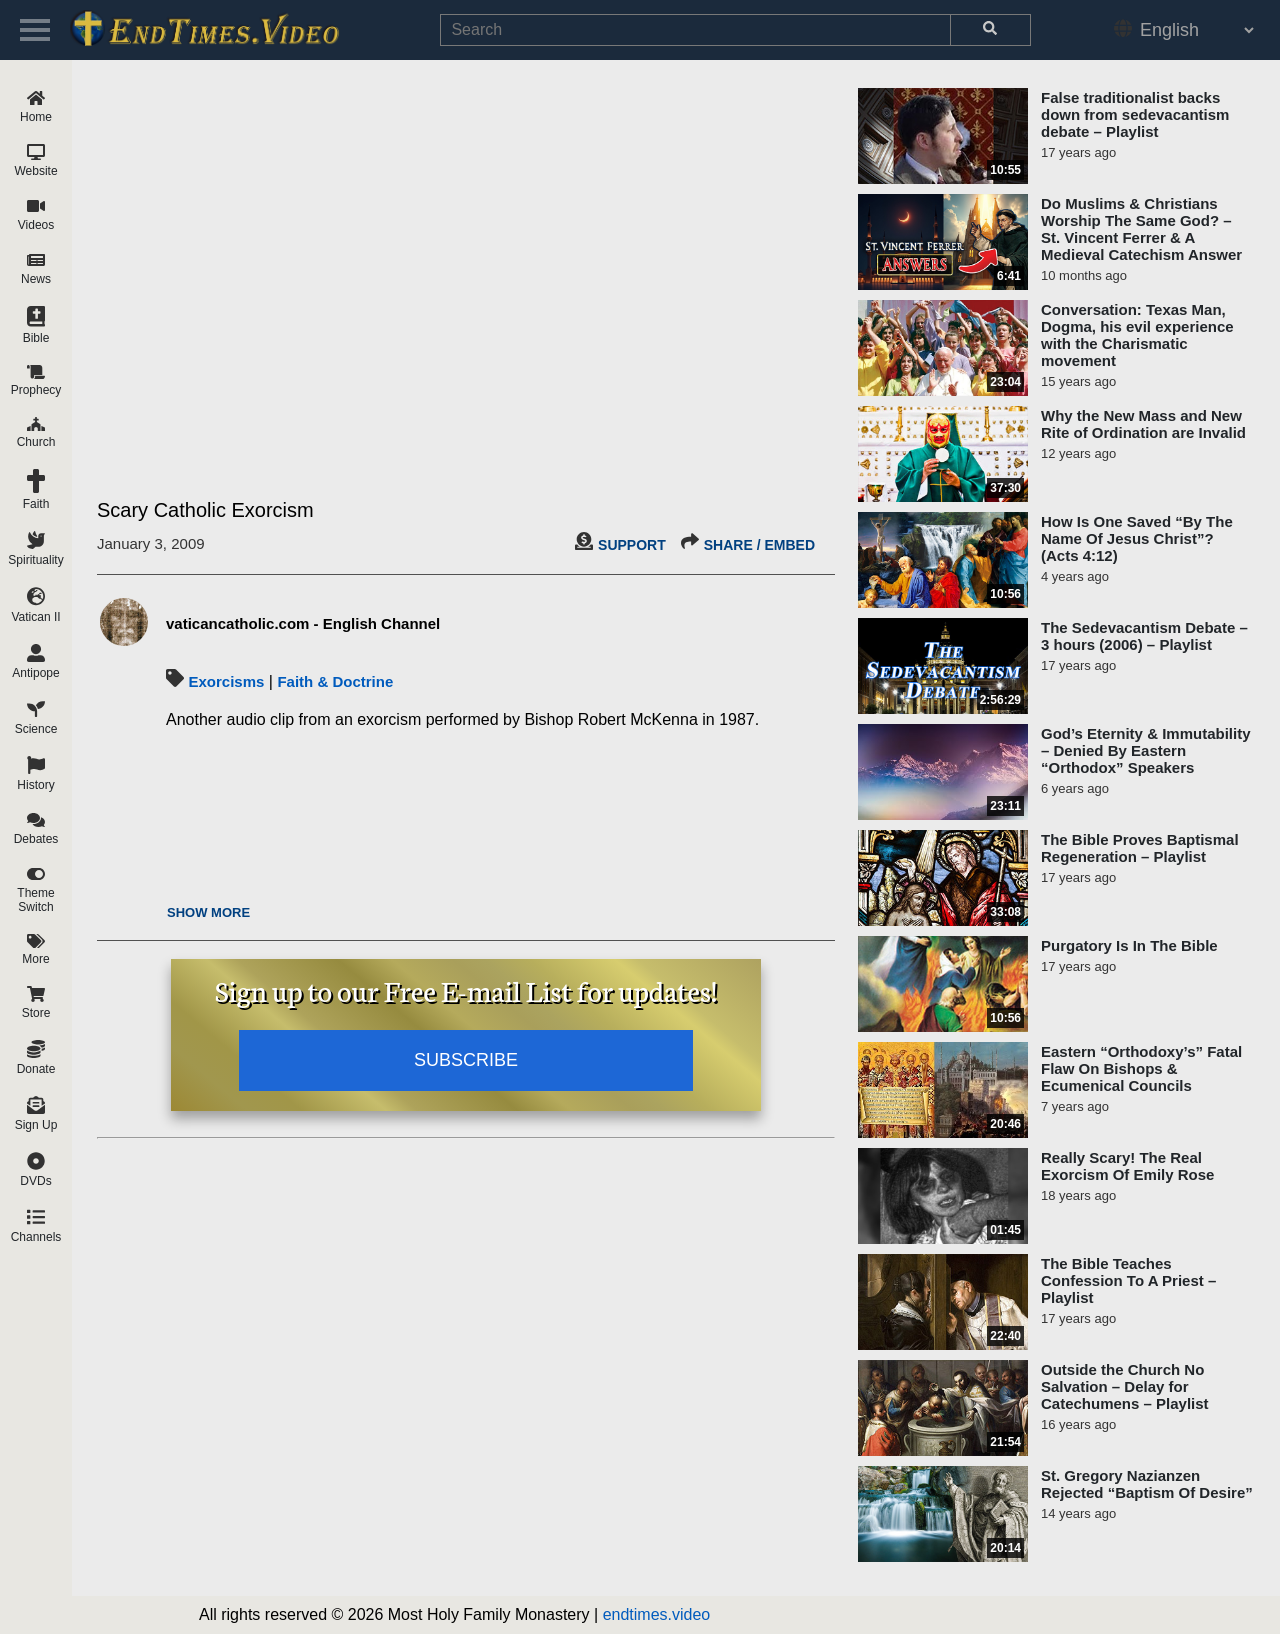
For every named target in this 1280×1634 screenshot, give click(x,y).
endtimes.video (657, 1614)
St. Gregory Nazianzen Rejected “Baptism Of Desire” (1147, 1484)
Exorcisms (226, 681)
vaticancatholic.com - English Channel (303, 623)
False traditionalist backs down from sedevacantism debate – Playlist (1135, 114)
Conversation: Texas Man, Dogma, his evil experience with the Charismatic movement (1137, 335)
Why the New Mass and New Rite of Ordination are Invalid (1143, 424)
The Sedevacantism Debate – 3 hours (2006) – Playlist (1144, 636)
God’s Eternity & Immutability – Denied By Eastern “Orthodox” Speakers (1145, 750)
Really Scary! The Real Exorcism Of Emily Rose (1127, 1166)
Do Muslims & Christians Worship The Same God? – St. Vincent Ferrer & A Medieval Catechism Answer (1141, 229)
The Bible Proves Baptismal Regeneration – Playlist (1140, 848)
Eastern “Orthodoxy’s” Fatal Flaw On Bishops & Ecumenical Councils (1141, 1068)
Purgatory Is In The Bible (1129, 945)
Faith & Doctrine (335, 681)
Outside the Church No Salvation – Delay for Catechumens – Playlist (1125, 1386)
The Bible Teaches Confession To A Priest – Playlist (1128, 1280)
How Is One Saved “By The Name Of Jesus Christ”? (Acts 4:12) (1137, 538)
